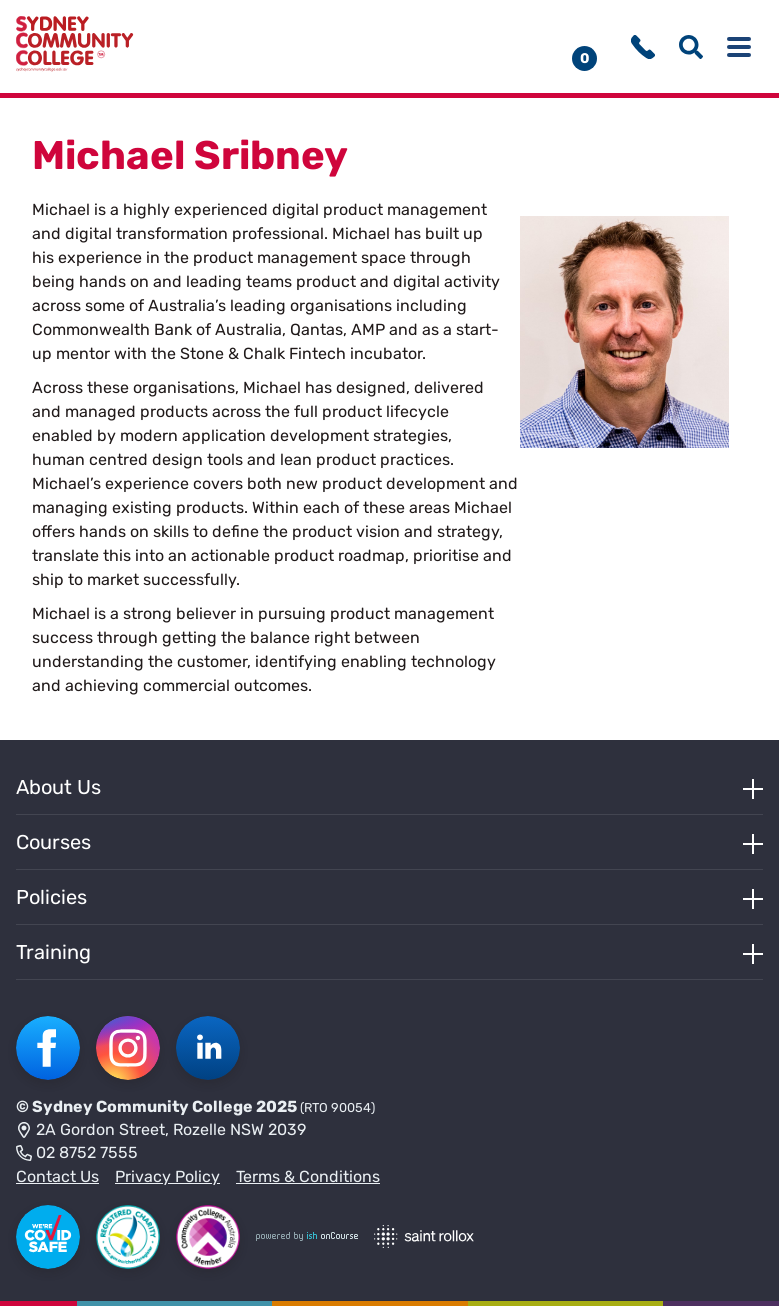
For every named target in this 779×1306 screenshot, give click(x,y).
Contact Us (57, 1176)
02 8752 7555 (77, 1154)
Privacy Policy (167, 1176)
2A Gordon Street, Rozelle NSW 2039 (161, 1131)
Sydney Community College (142, 1106)
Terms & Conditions (308, 1176)
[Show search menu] (691, 47)
